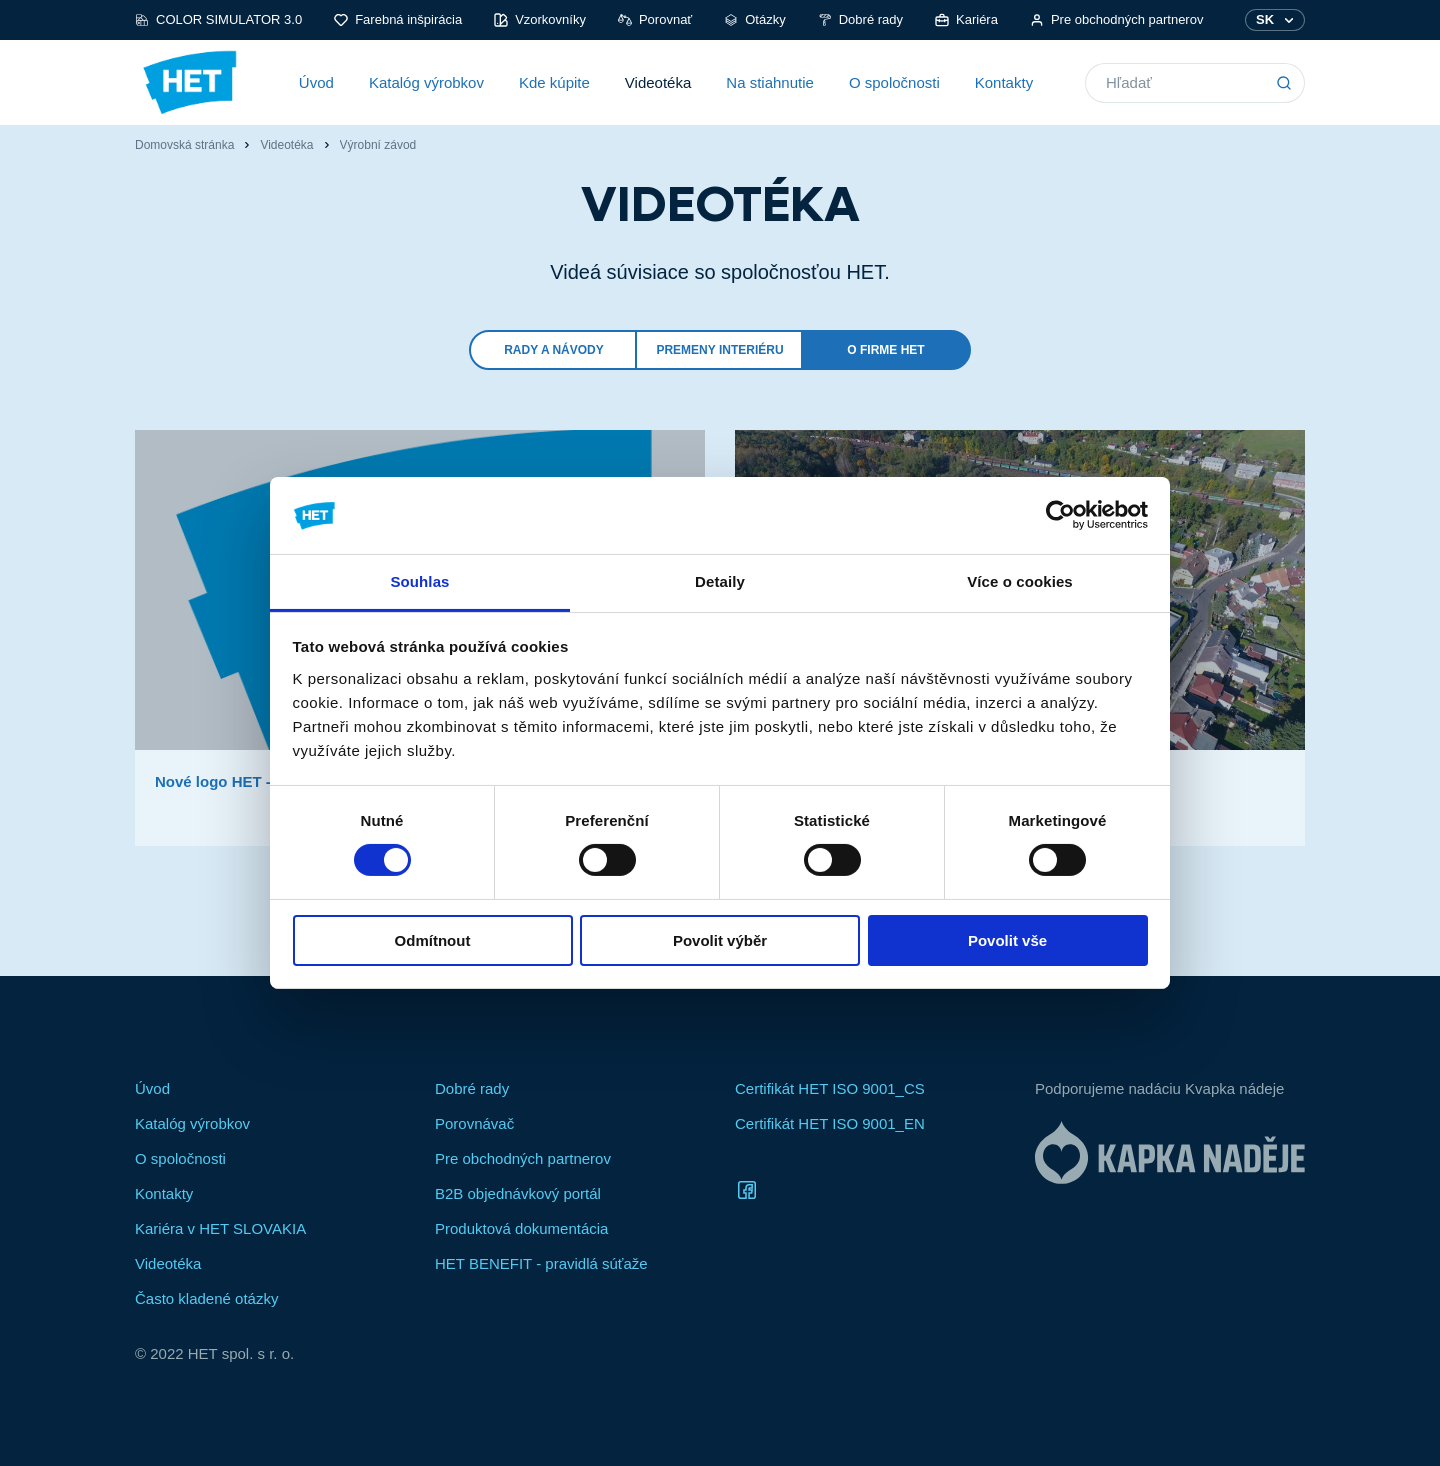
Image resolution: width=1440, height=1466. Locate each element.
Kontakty (1004, 82)
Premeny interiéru (719, 350)
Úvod (316, 82)
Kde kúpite (554, 82)
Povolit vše (1007, 940)
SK (1265, 19)
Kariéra (966, 19)
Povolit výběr (720, 940)
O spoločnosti (894, 82)
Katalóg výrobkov (426, 82)
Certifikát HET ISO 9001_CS (830, 1088)
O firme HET (885, 350)
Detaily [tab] (720, 581)
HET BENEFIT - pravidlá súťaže (541, 1263)
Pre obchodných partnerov (1116, 19)
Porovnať (655, 19)
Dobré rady (860, 19)
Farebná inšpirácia (398, 19)
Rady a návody (554, 350)
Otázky (754, 19)
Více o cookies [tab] (1020, 581)
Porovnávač (474, 1123)
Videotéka (658, 82)
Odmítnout (433, 940)
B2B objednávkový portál (518, 1193)
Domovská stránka (184, 145)
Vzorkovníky (540, 19)
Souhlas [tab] (419, 581)
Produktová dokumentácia (521, 1228)
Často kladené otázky (206, 1298)
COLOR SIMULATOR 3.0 (218, 19)
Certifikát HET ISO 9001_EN (830, 1123)
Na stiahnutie (770, 82)
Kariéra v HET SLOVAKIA (220, 1228)
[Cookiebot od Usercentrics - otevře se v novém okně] (1060, 515)
